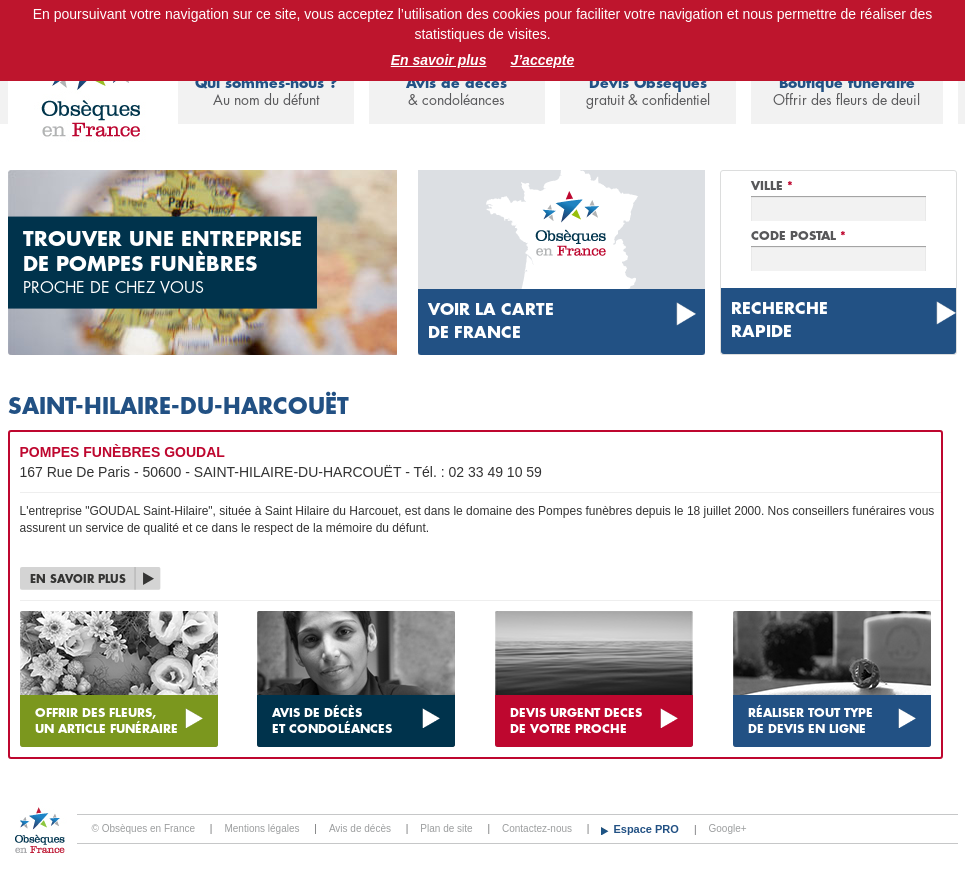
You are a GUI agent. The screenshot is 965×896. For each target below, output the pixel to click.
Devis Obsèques (648, 92)
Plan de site (446, 828)
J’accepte (542, 60)
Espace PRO (647, 829)
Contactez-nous (537, 828)
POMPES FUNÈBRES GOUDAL (122, 452)
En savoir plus (439, 60)
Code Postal (798, 236)
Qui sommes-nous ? (266, 92)
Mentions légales (261, 828)
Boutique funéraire (846, 92)
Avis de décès (457, 92)
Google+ (728, 828)
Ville (772, 186)
